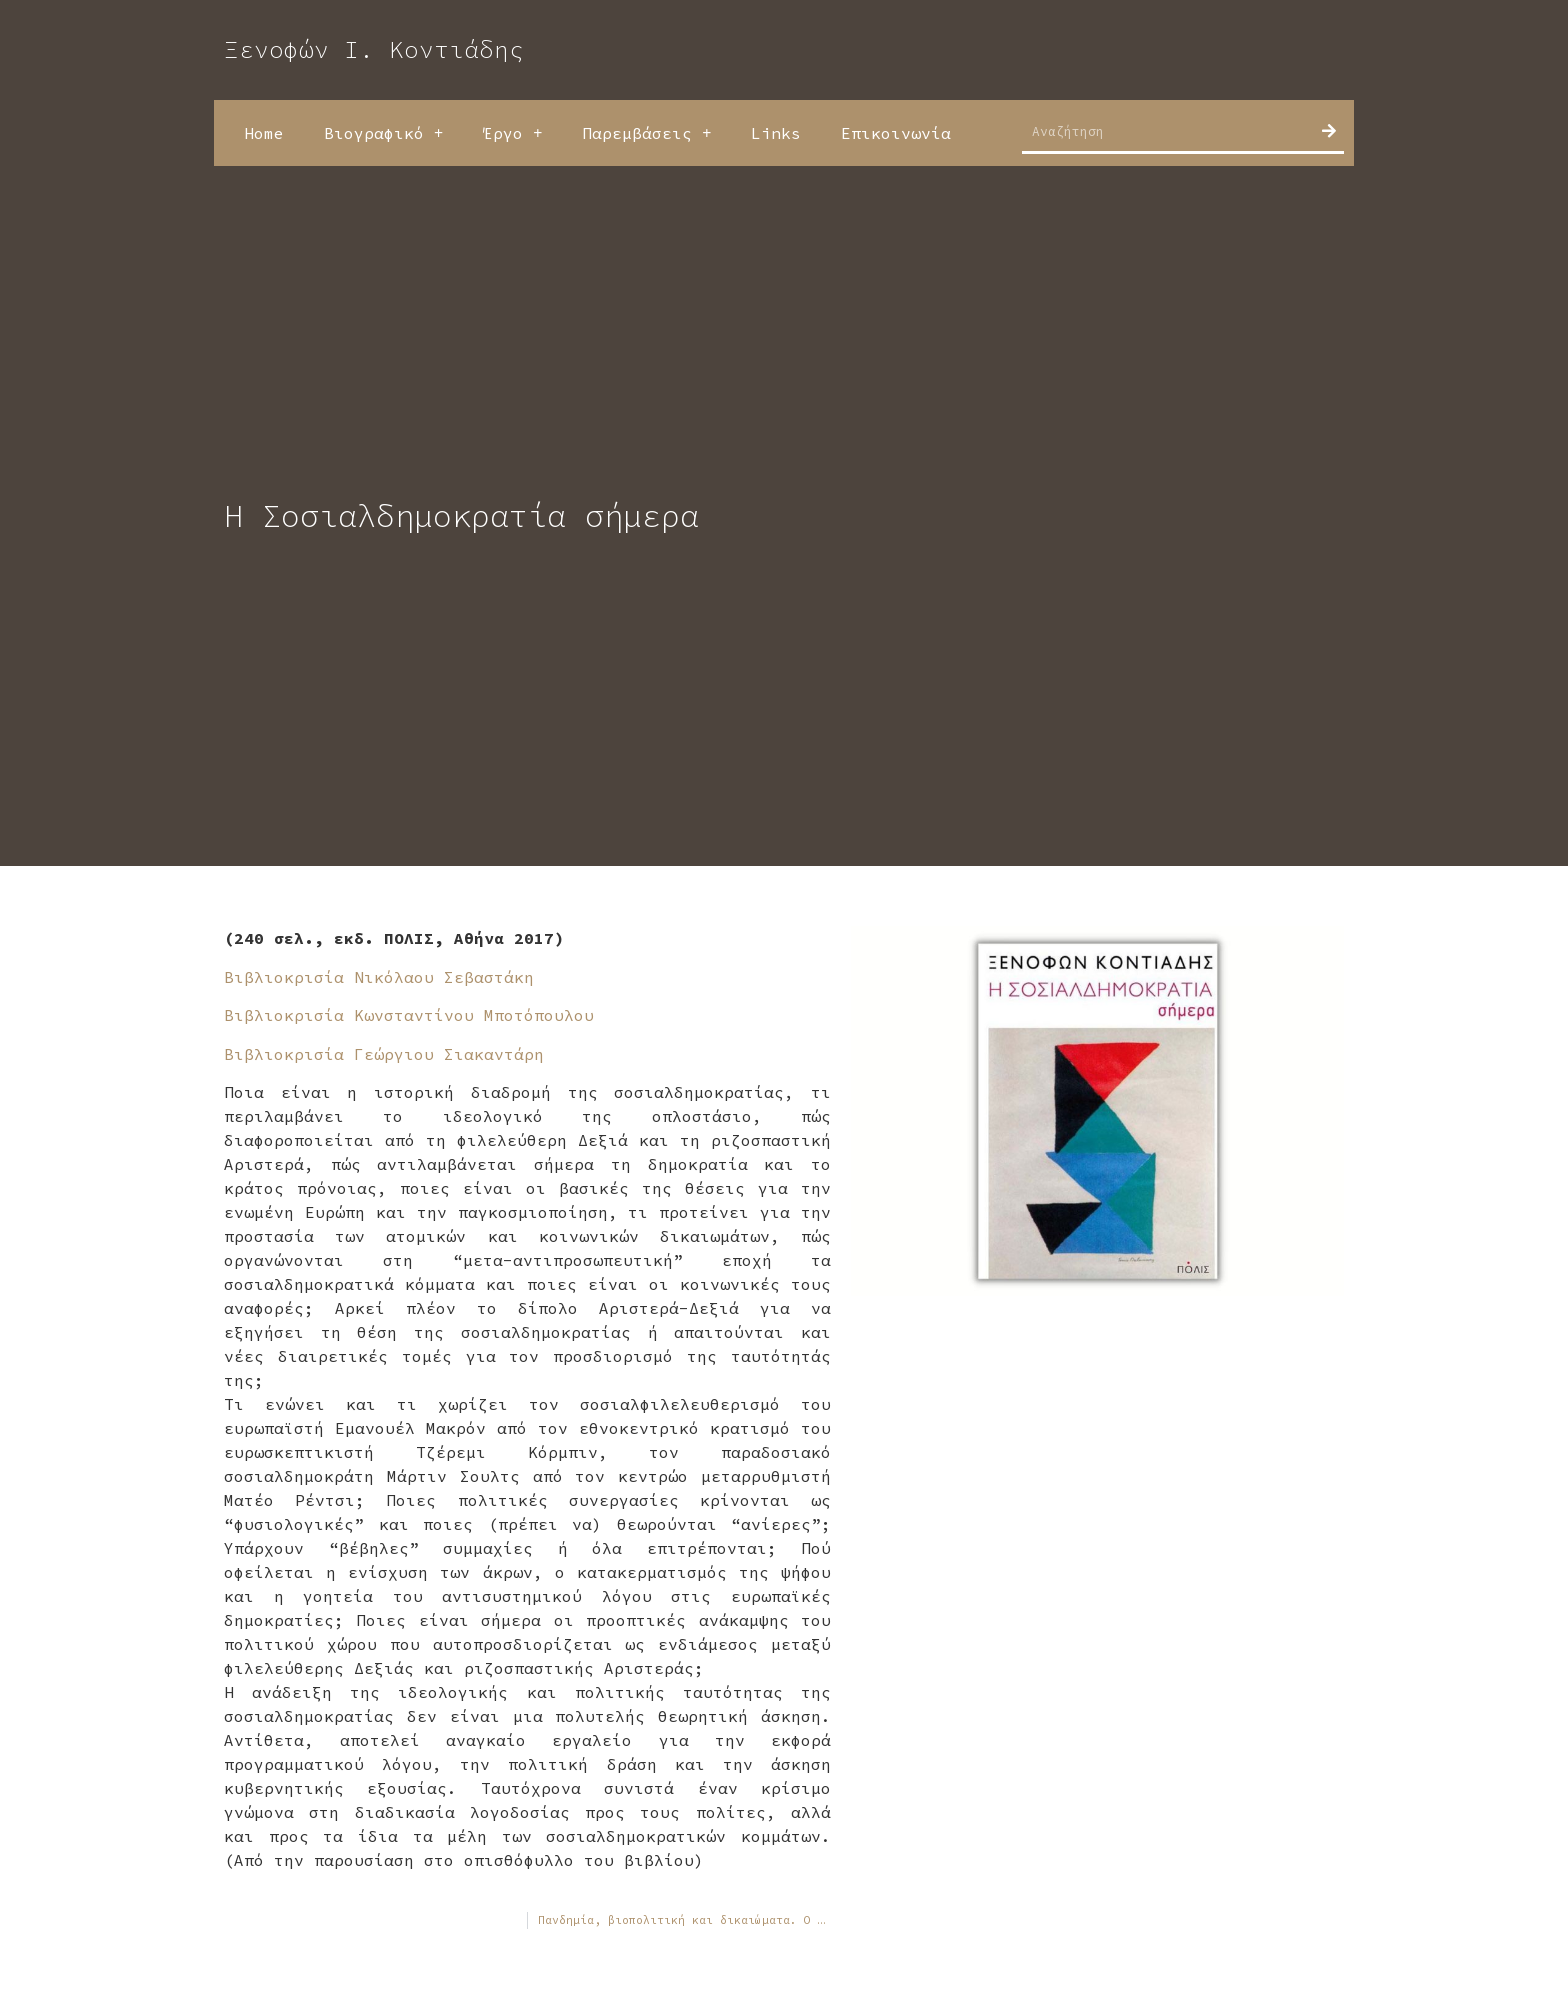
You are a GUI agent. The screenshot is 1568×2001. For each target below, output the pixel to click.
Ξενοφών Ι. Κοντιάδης (374, 49)
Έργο (512, 133)
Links (776, 133)
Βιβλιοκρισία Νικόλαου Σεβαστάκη (379, 977)
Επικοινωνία (896, 133)
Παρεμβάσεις (646, 133)
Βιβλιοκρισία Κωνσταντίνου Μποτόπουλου (409, 1015)
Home (264, 133)
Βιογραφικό (383, 133)
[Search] (1329, 131)
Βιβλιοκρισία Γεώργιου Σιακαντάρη (389, 1054)
